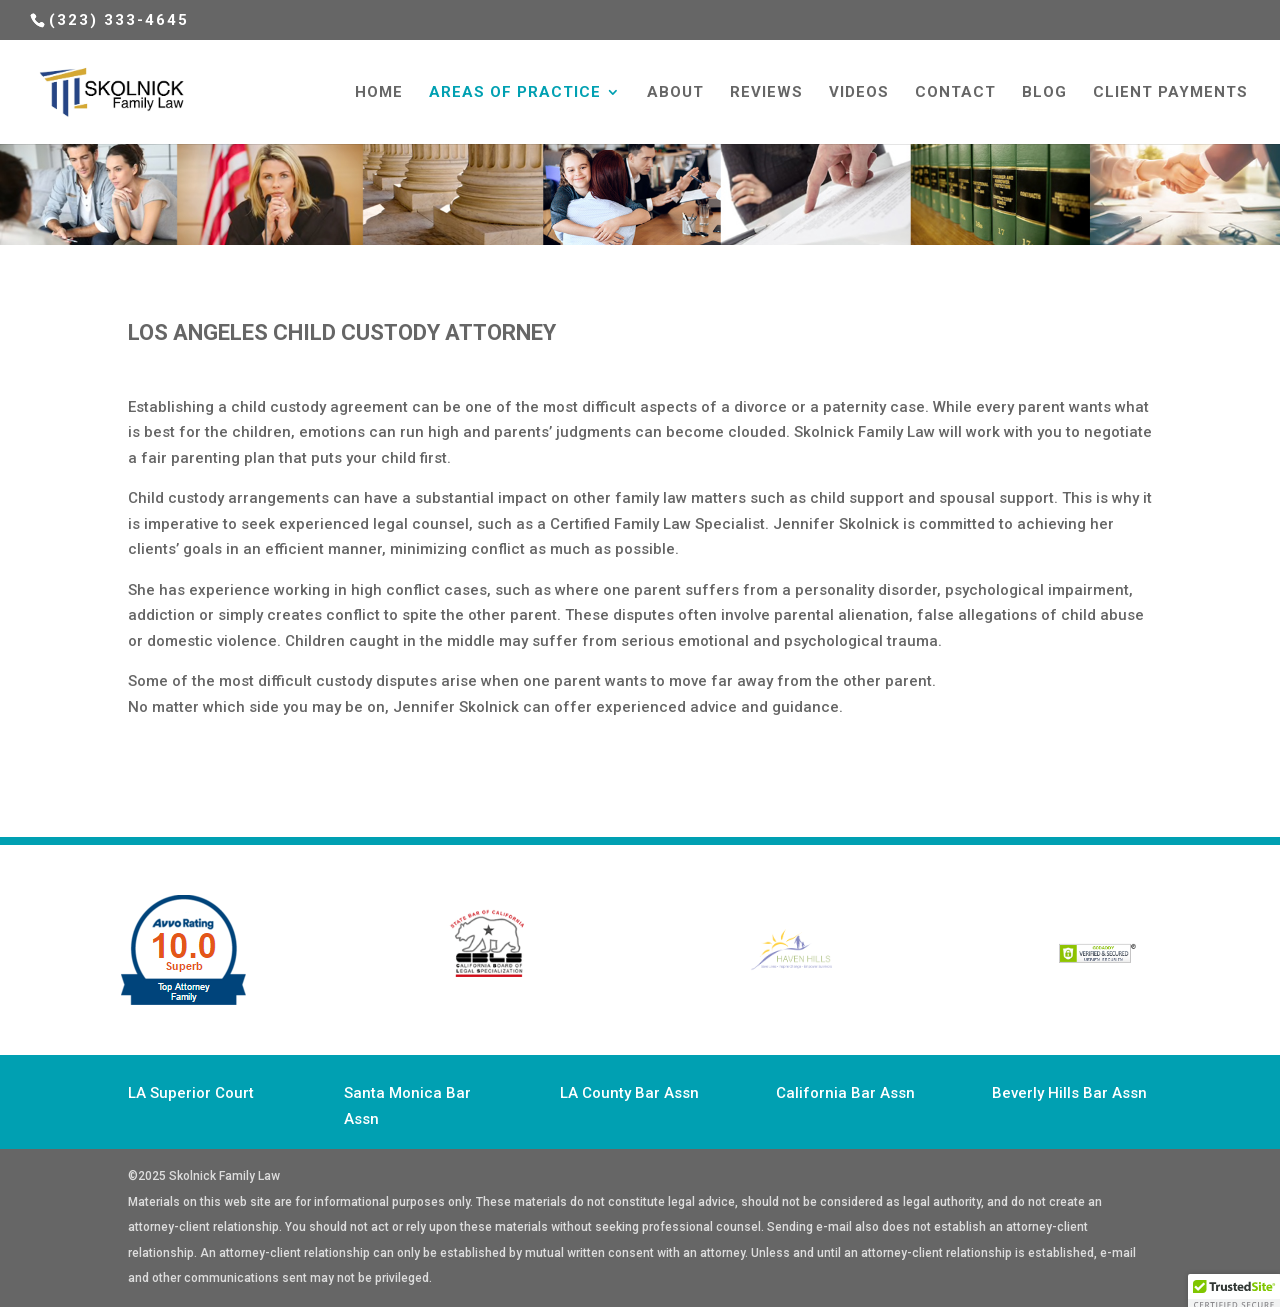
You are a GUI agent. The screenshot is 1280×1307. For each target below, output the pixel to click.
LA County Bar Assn (629, 1093)
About (675, 93)
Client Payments (1170, 93)
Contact (955, 93)
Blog (1044, 93)
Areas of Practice (515, 93)
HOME (379, 93)
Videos (859, 93)
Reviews (766, 93)
